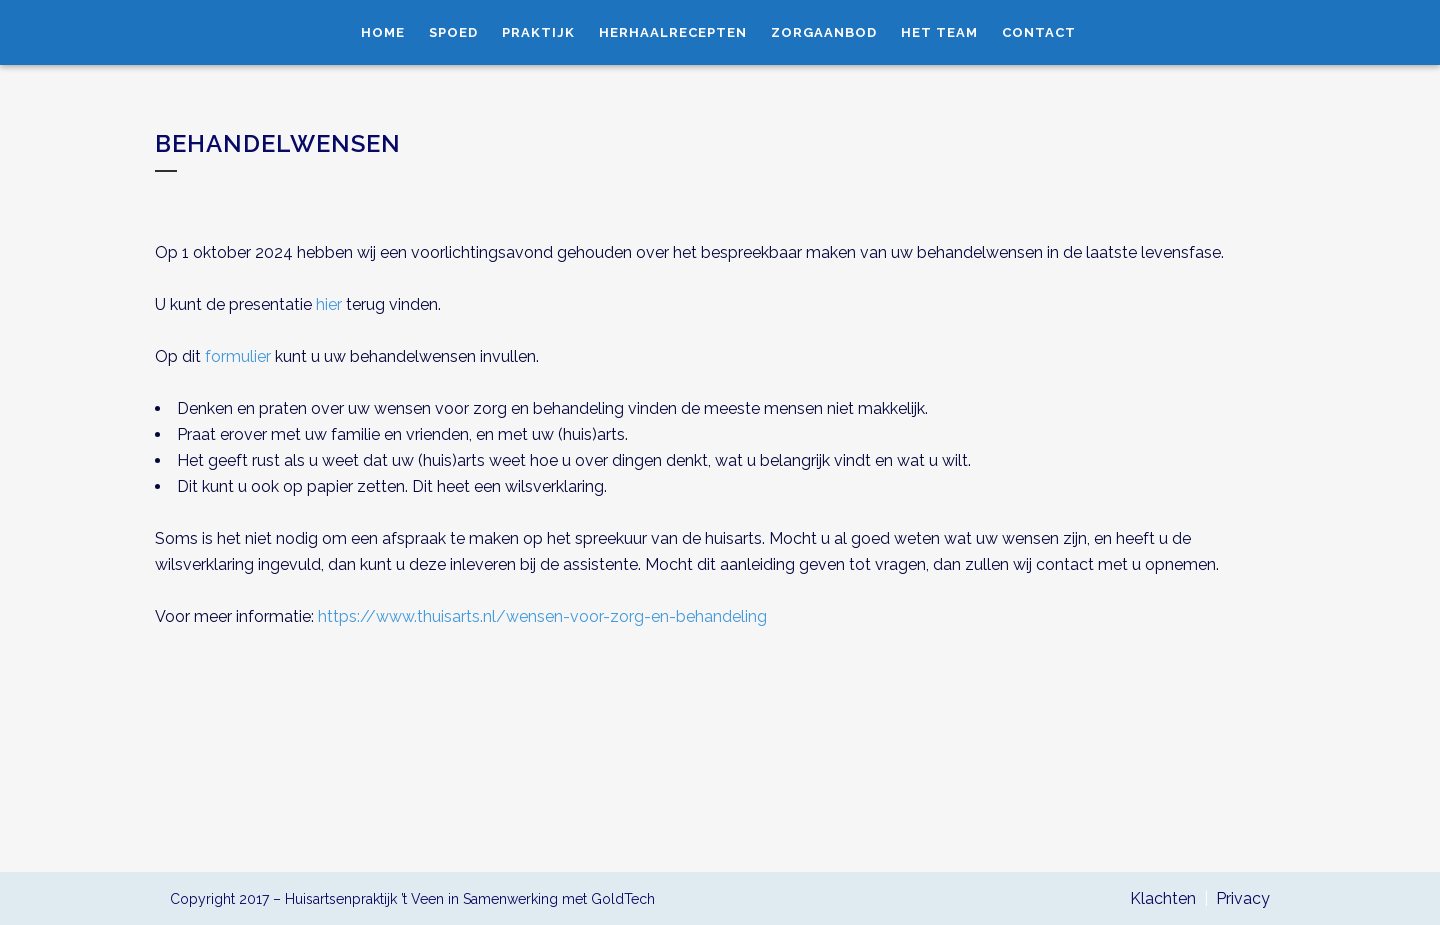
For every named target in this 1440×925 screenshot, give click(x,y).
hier (329, 304)
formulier (238, 356)
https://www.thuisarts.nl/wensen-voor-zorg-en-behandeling (542, 616)
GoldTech (623, 899)
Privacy (1243, 898)
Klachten (1163, 898)
